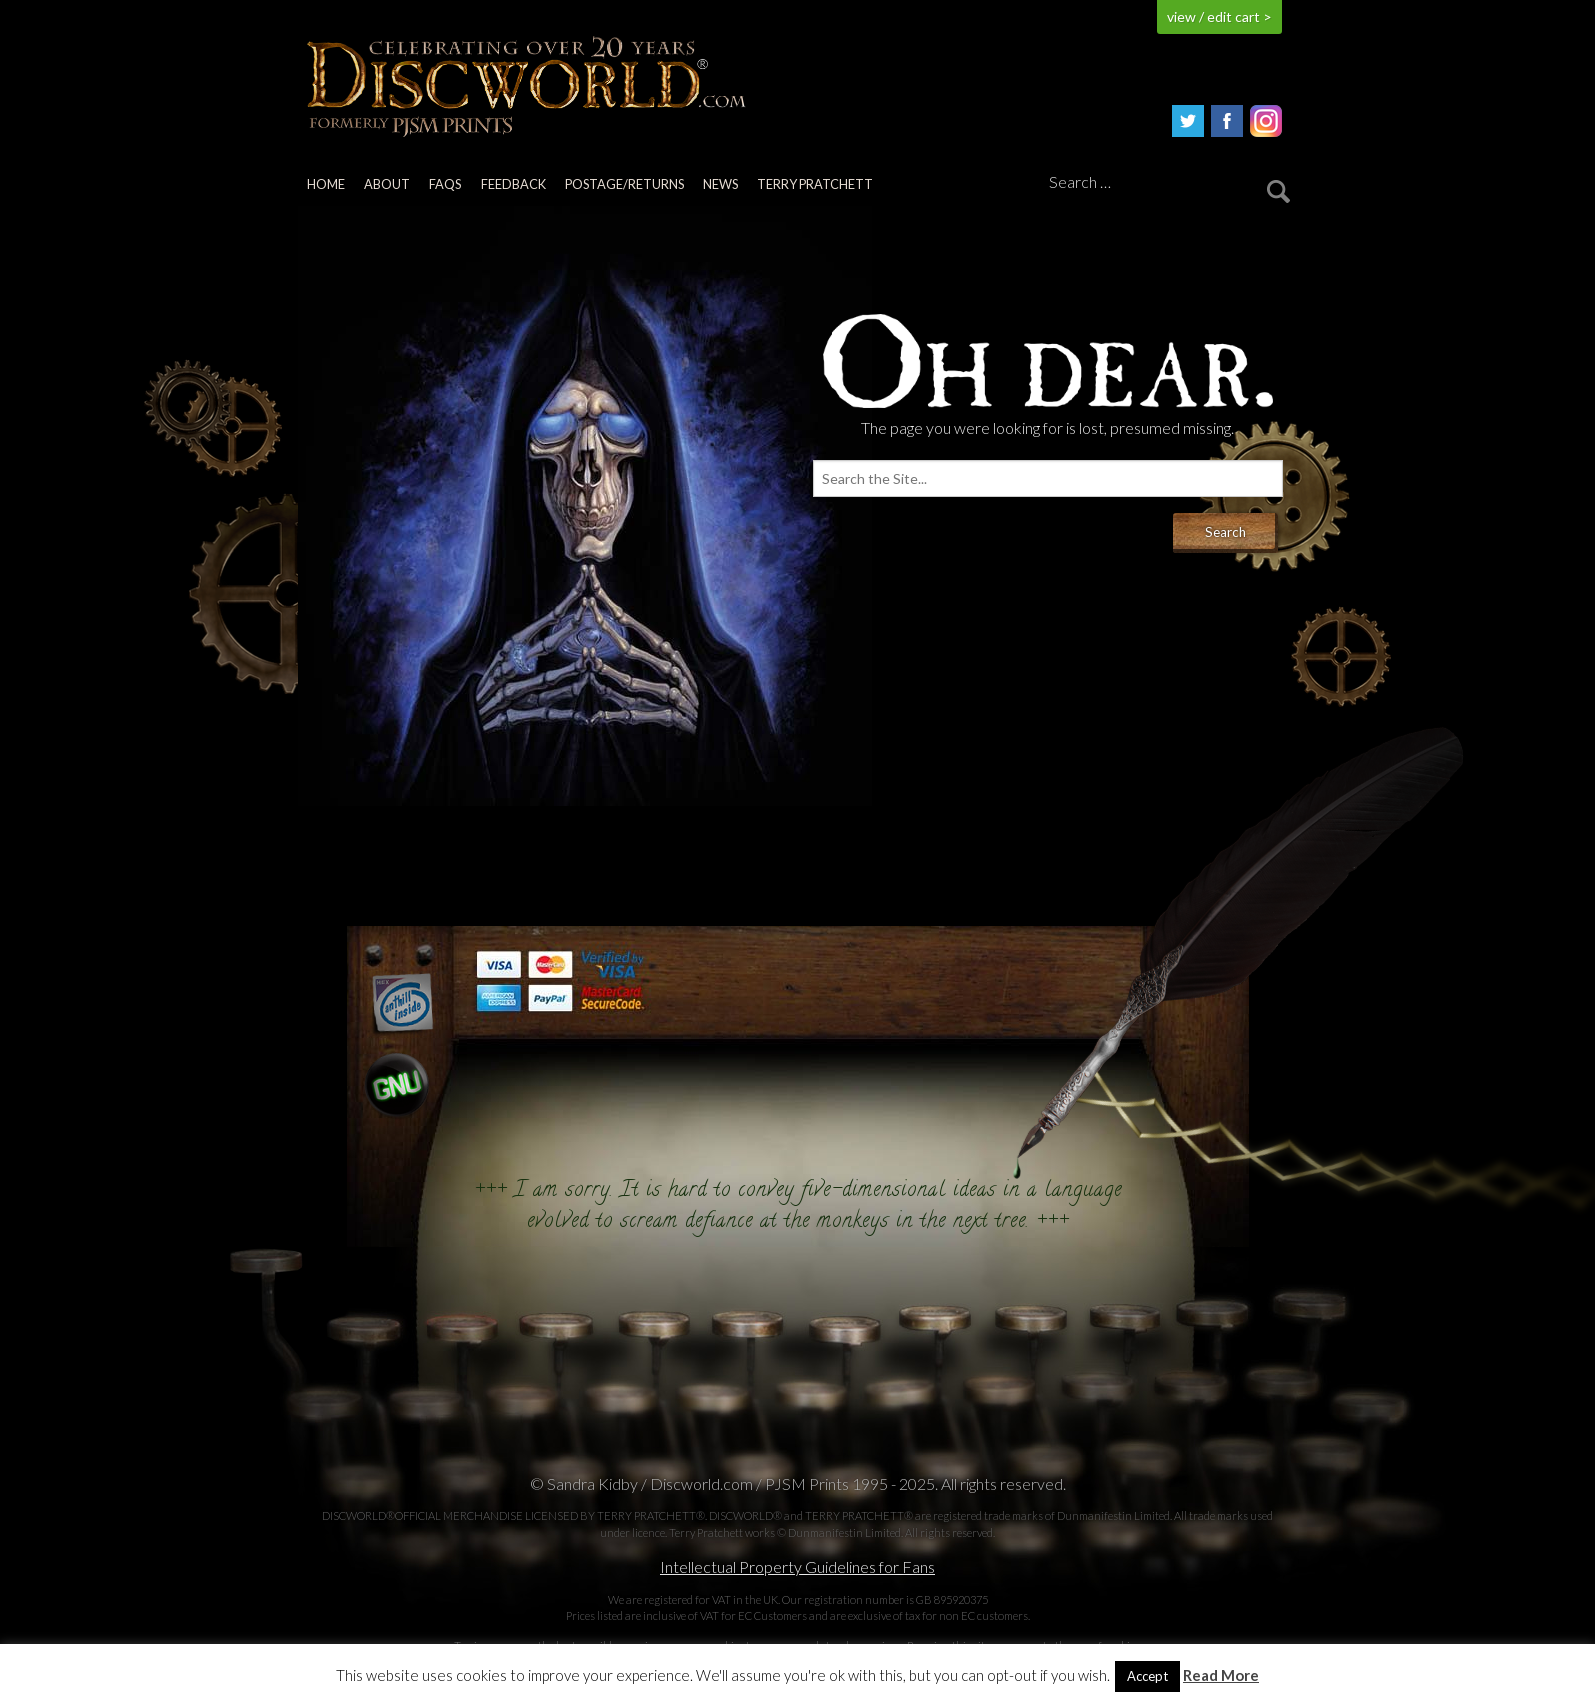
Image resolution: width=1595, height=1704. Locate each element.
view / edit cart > (1219, 16)
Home (326, 184)
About (387, 184)
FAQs (445, 184)
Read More (1221, 1675)
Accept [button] (1147, 1676)
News (720, 184)
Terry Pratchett (815, 184)
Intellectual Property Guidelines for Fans (797, 1566)
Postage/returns (624, 184)
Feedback (513, 184)
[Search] (1166, 183)
